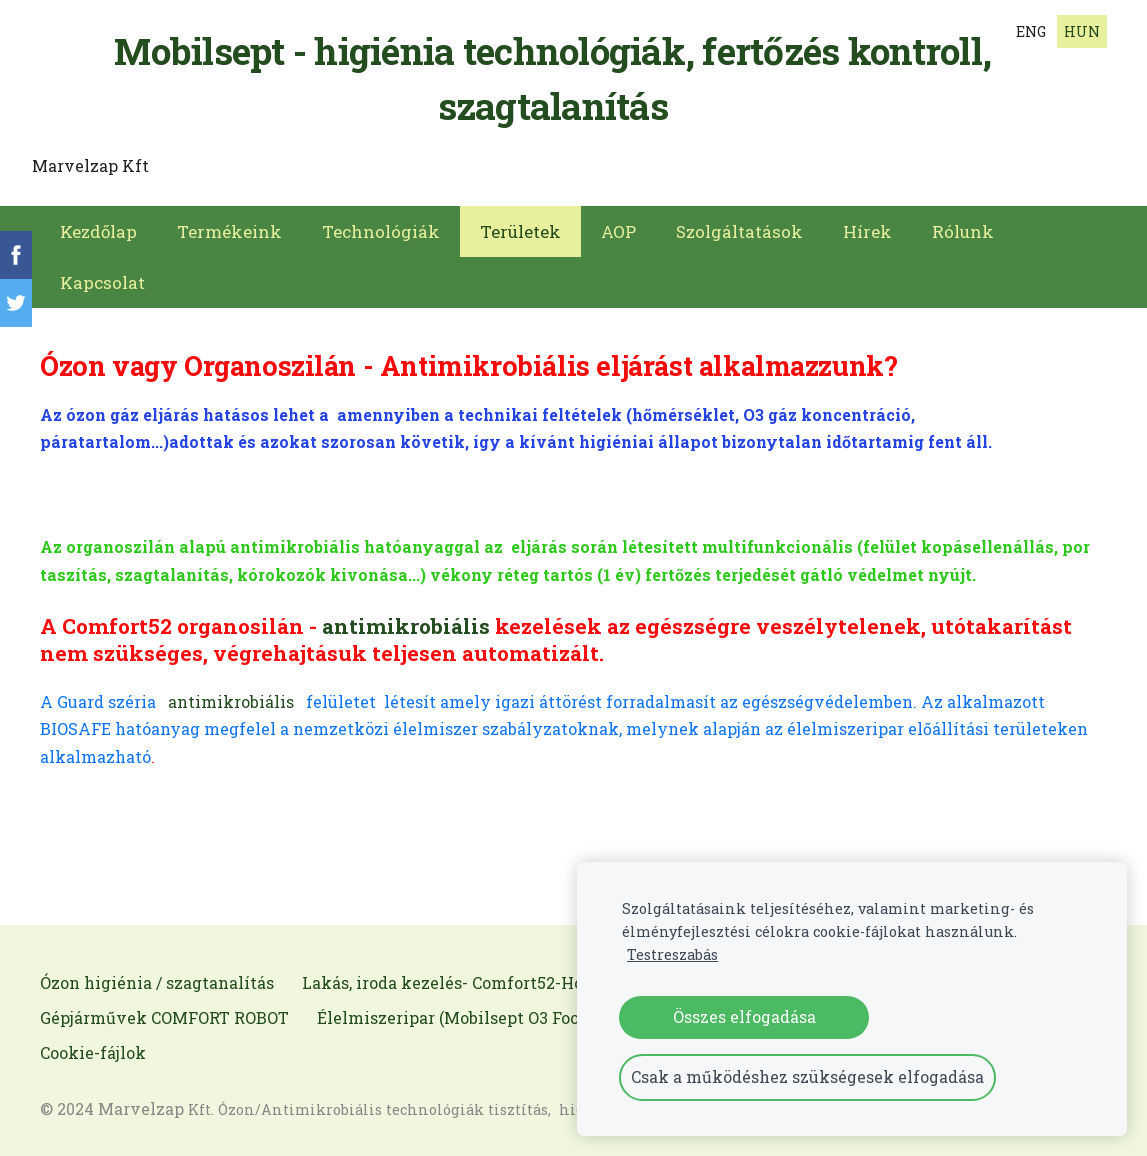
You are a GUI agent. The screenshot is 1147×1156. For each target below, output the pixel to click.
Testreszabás (672, 954)
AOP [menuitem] (618, 225)
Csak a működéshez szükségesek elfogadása (807, 1076)
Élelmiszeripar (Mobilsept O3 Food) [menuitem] (455, 1011)
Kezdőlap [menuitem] (98, 225)
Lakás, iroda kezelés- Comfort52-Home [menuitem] (455, 976)
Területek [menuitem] (520, 225)
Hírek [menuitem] (867, 225)
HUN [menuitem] (1082, 31)
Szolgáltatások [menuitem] (739, 225)
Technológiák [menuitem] (381, 225)
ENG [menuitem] (1031, 31)
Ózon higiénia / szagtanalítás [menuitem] (157, 976)
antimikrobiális (406, 620)
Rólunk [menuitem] (963, 225)
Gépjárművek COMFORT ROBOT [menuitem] (164, 1011)
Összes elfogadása (744, 1016)
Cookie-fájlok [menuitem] (93, 1046)
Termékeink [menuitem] (229, 225)
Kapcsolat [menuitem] (102, 276)
